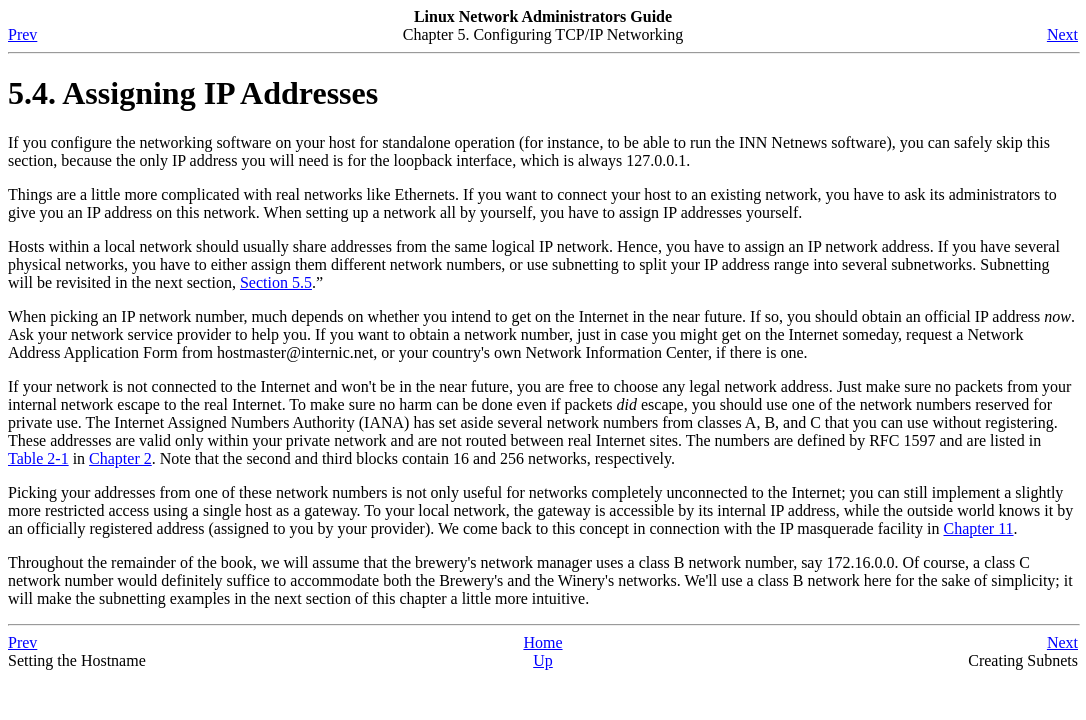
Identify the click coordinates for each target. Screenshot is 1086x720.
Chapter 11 (978, 528)
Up (543, 660)
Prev (22, 34)
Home (542, 642)
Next (1062, 34)
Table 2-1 (38, 458)
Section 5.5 (276, 282)
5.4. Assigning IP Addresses (193, 93)
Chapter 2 (120, 458)
